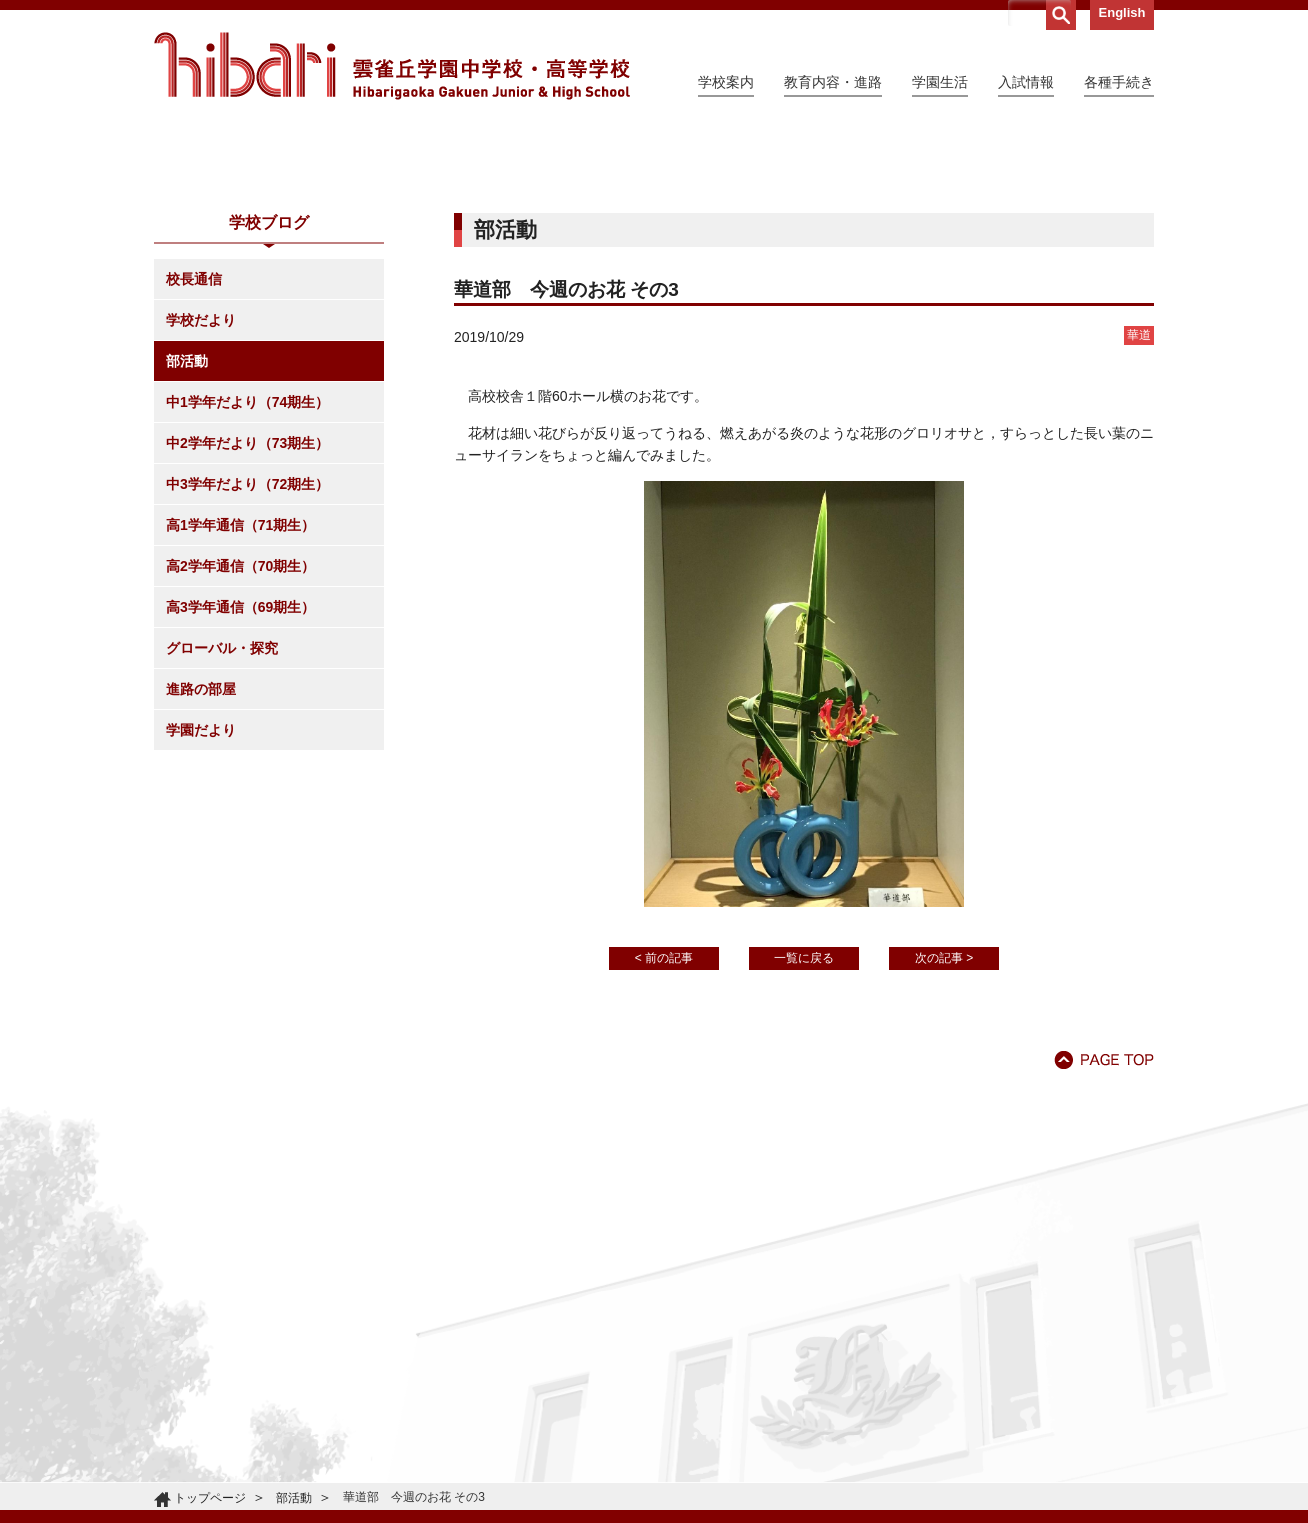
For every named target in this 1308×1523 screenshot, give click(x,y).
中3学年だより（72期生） (247, 666)
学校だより (201, 502)
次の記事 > (944, 1140)
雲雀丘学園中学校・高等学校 (392, 66)
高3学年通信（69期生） (240, 789)
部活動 (187, 543)
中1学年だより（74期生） (247, 584)
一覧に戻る (804, 1140)
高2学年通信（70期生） (240, 748)
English (1122, 12)
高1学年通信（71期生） (240, 707)
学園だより (201, 912)
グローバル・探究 (222, 830)
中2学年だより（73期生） (247, 625)
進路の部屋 (201, 871)
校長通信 (194, 461)
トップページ (210, 1498)
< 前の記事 (664, 1140)
